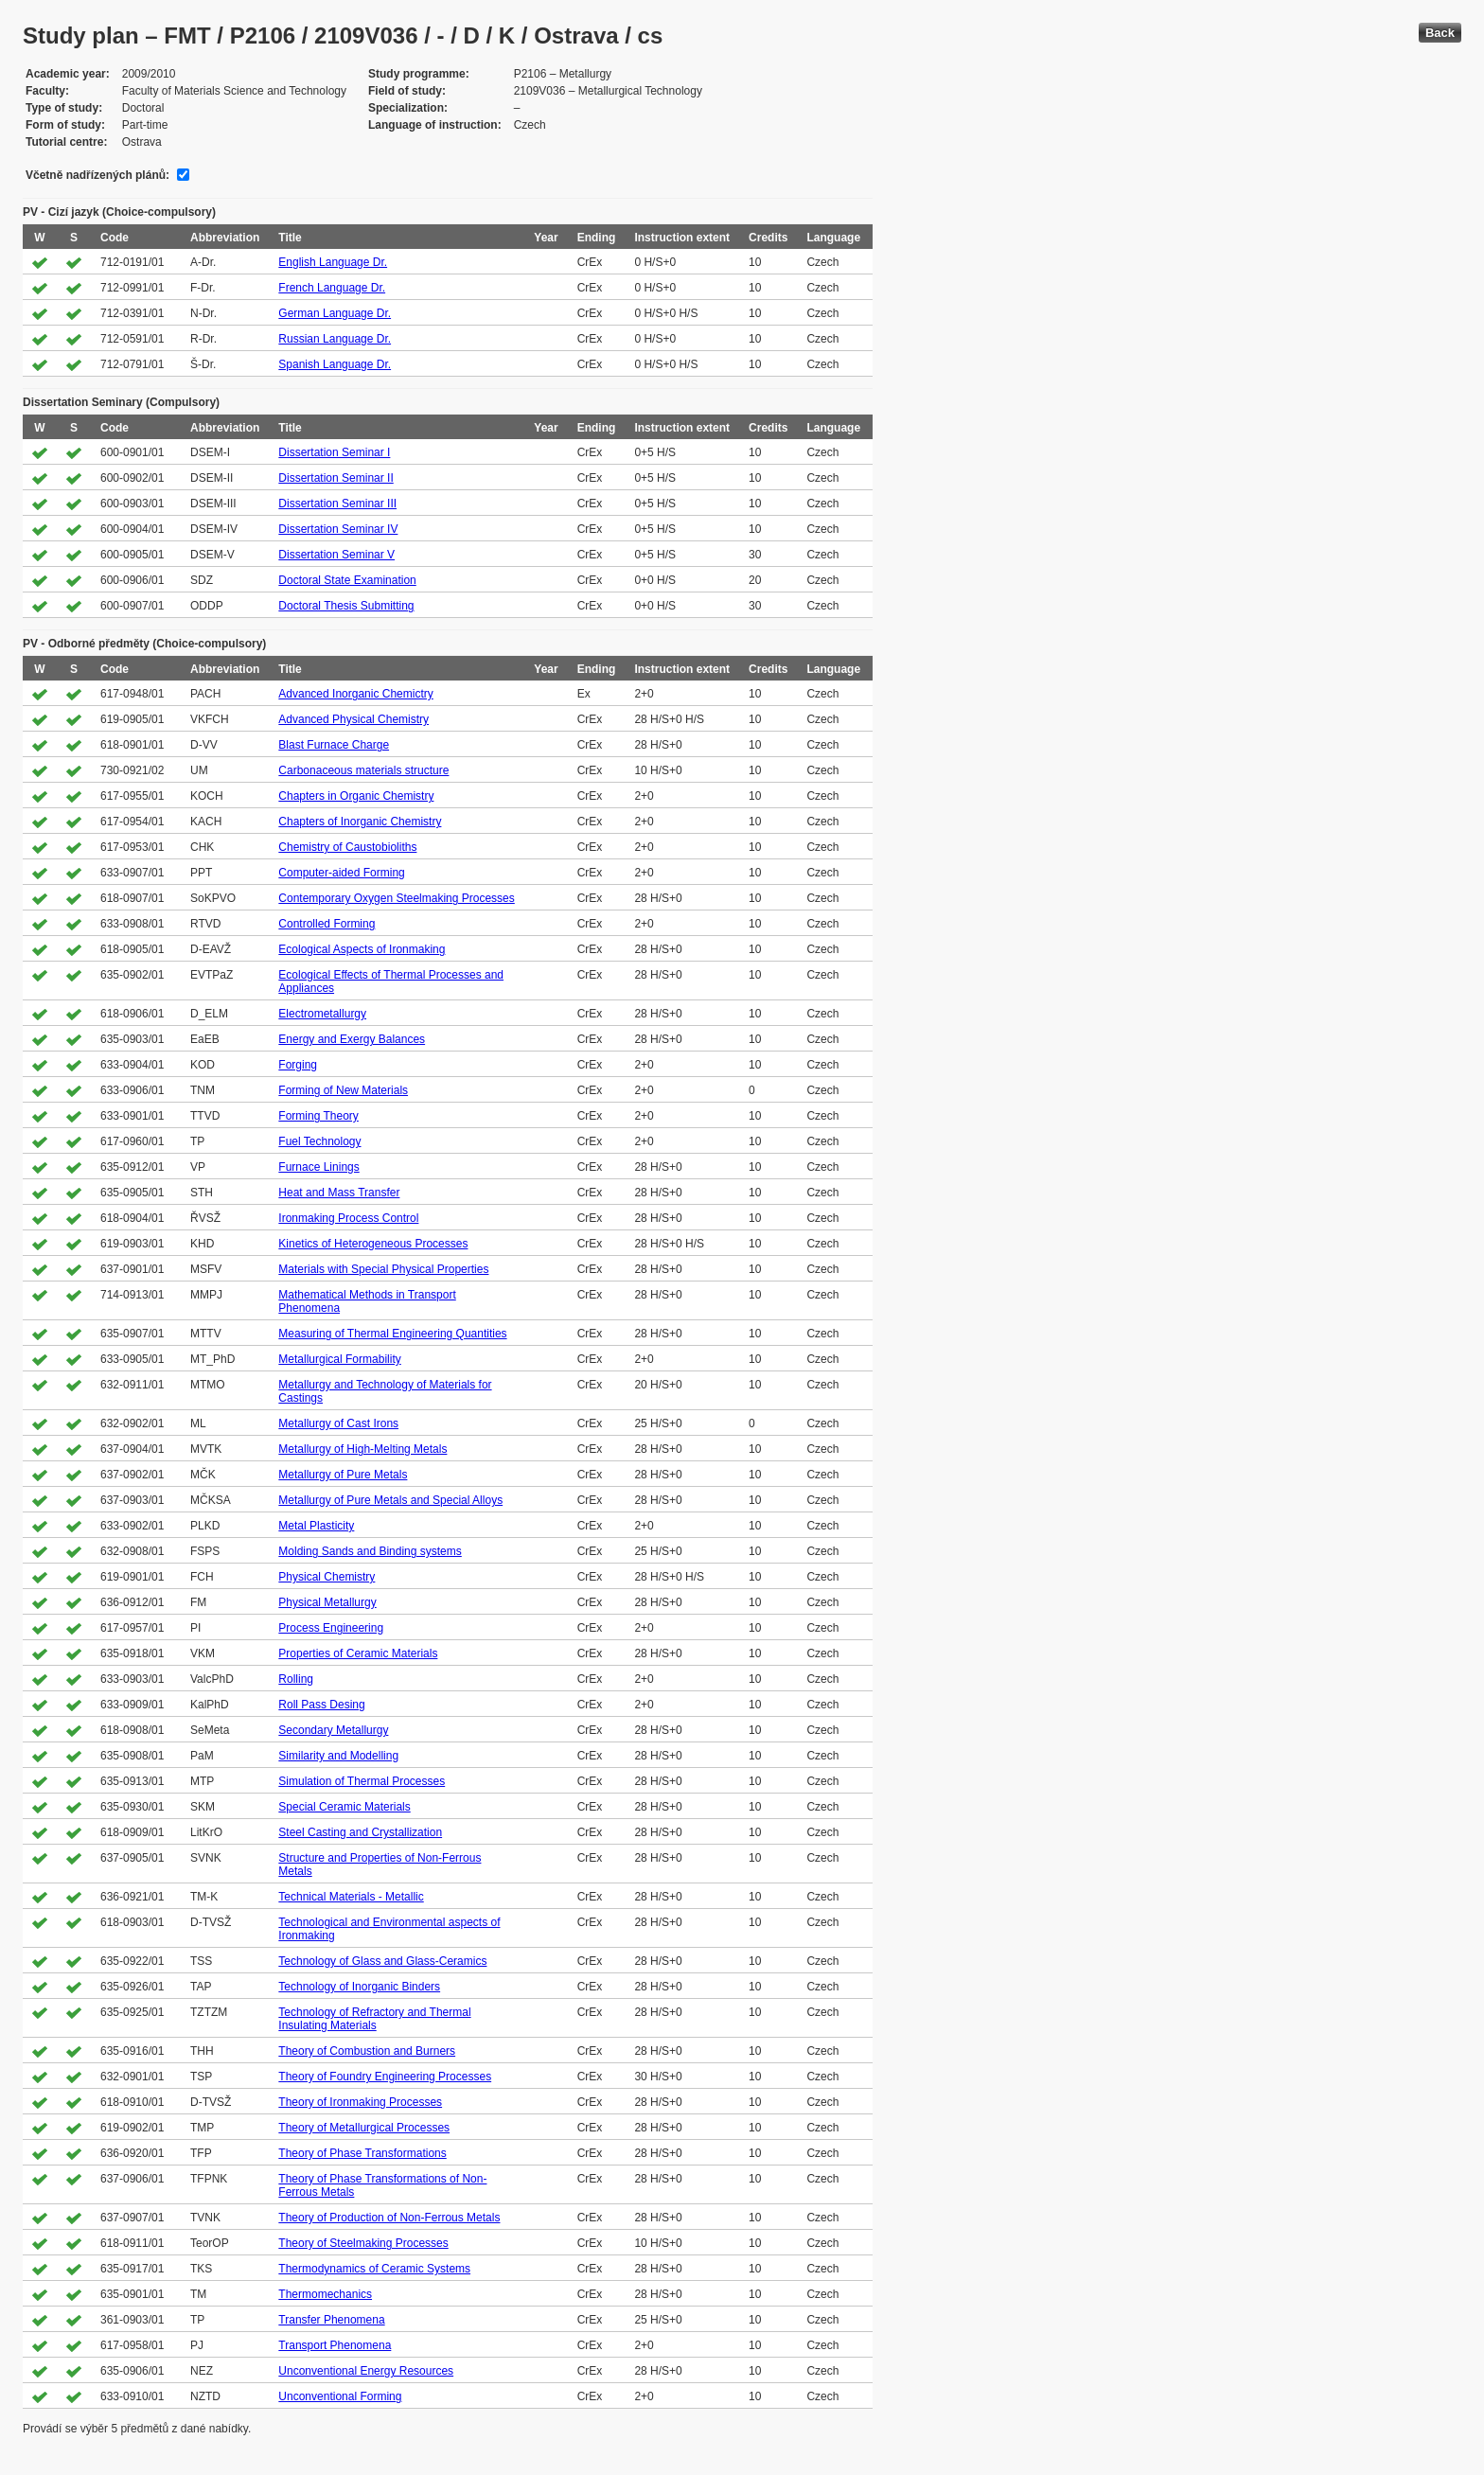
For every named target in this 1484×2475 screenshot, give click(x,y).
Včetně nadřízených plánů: (97, 175)
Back (1440, 33)
